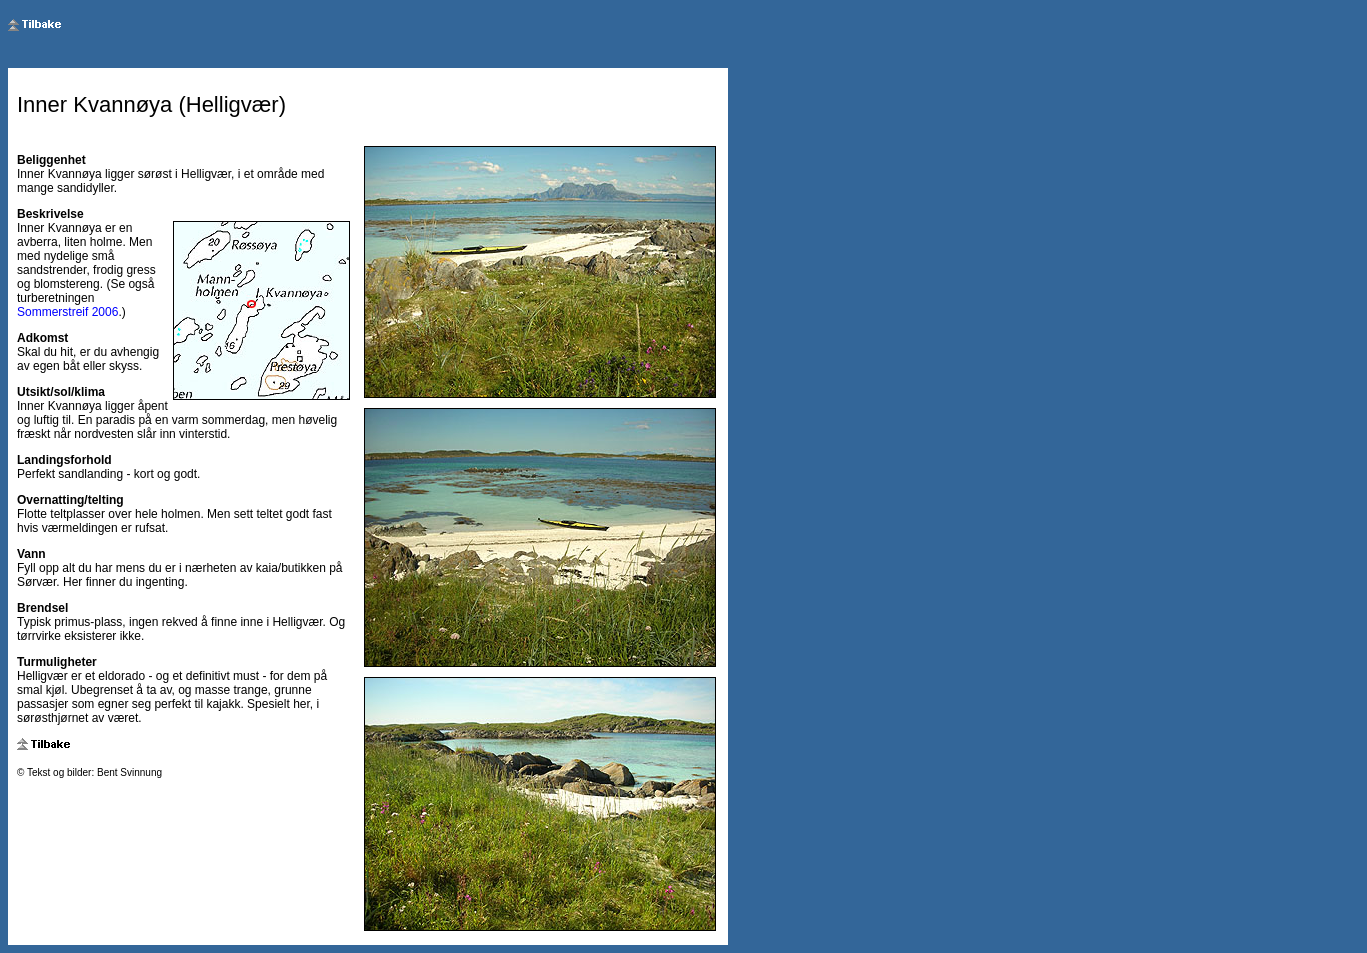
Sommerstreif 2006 (67, 312)
